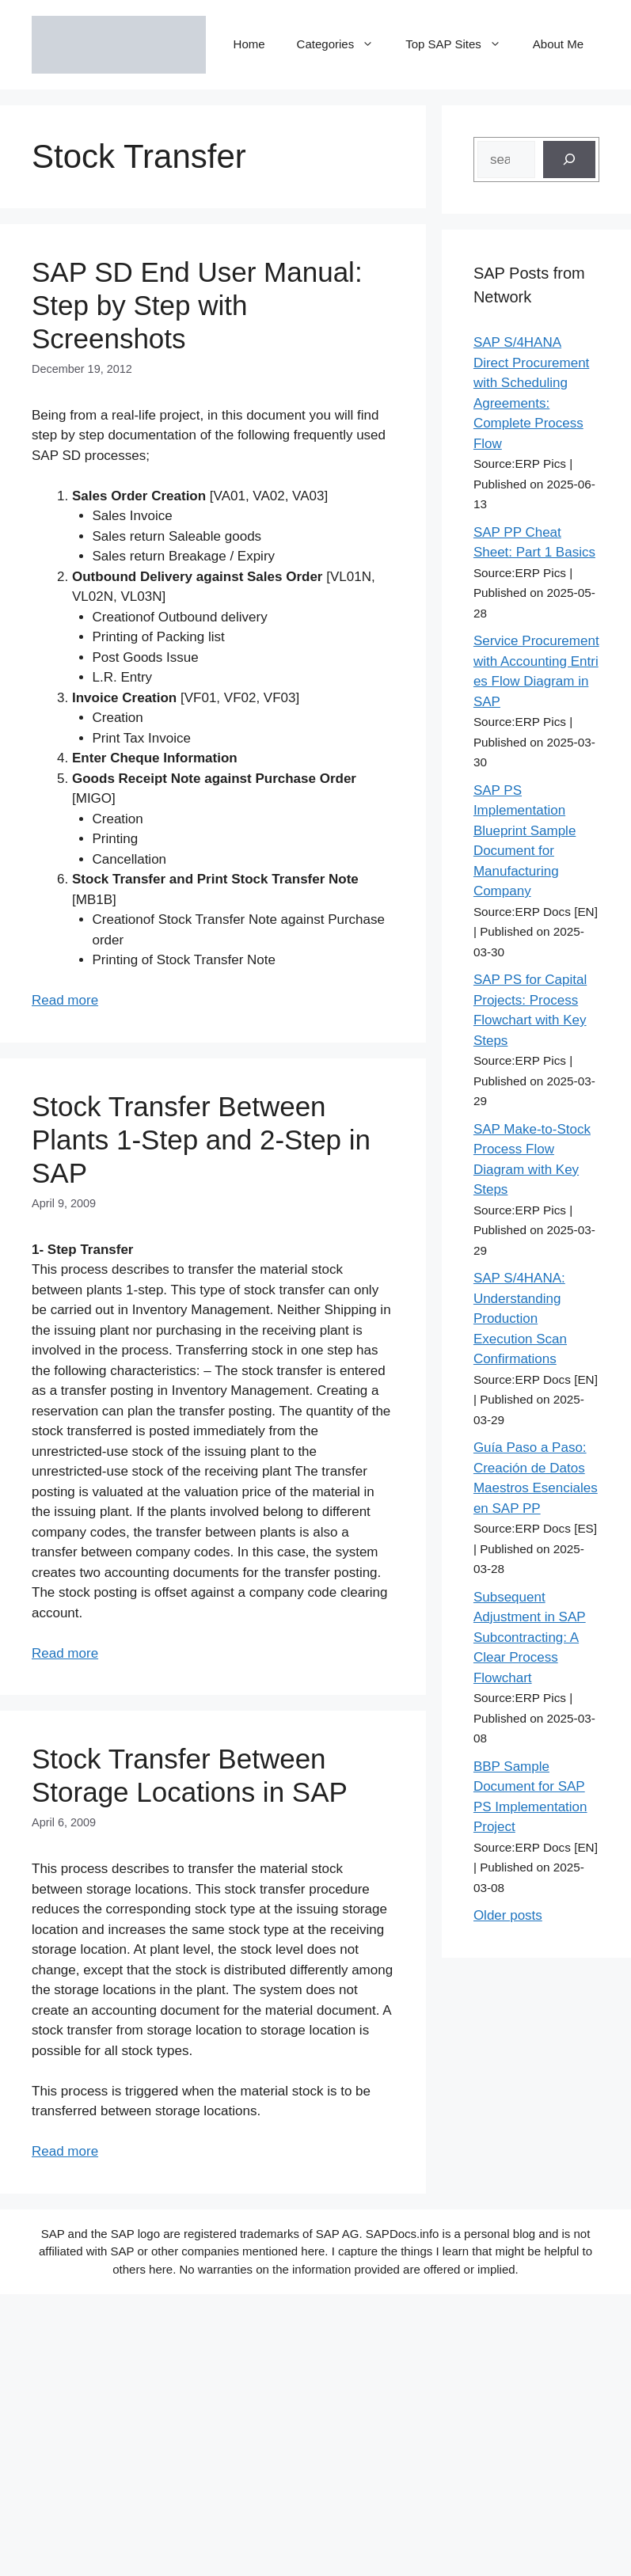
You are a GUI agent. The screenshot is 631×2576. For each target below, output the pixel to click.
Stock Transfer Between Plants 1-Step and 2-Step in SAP (201, 1139)
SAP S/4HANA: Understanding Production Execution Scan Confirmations (520, 1318)
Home (249, 44)
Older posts (507, 1915)
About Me (558, 44)
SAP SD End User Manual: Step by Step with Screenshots (197, 305)
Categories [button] (343, 44)
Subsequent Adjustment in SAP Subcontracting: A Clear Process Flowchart (529, 1637)
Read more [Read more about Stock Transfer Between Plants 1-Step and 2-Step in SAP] (65, 1653)
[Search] (569, 160)
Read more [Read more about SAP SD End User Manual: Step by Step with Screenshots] (65, 1000)
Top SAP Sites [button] (461, 44)
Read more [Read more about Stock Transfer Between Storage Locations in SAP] (65, 2151)
